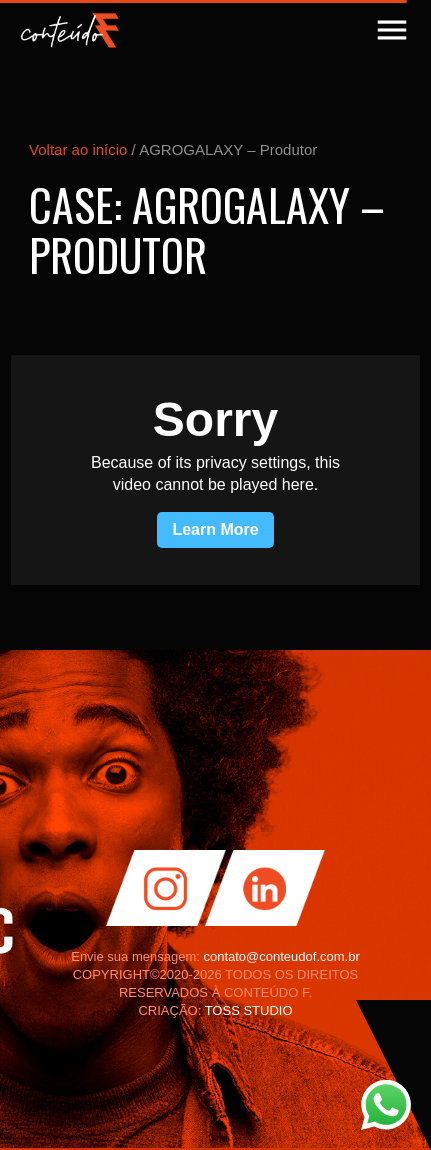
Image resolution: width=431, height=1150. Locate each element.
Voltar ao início (78, 149)
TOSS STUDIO (249, 1010)
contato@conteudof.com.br (281, 956)
